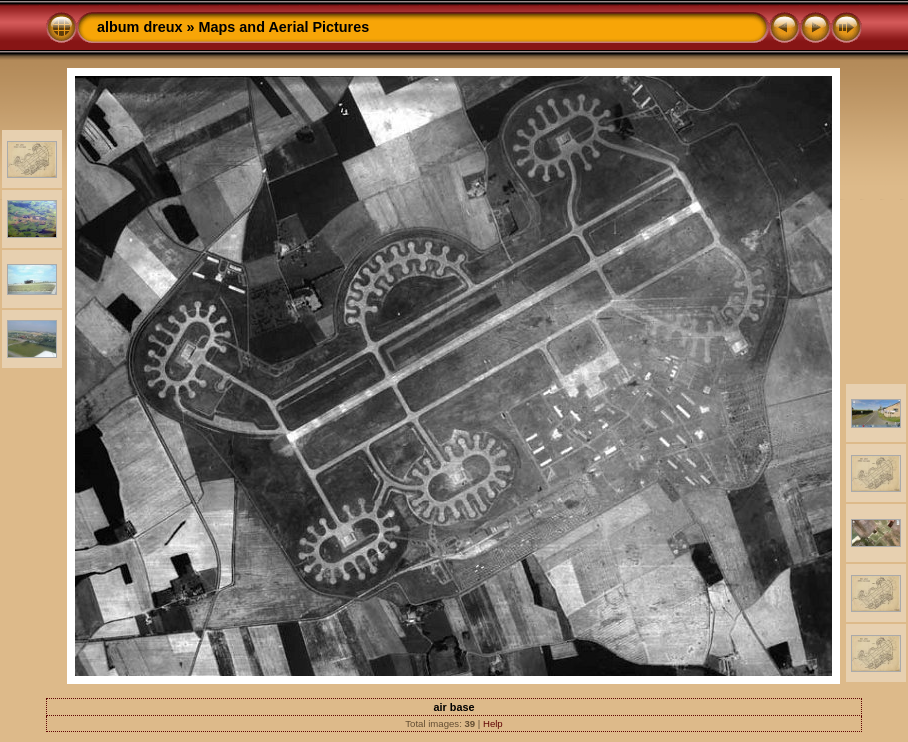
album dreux (140, 27)
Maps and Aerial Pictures (284, 27)
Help (493, 723)
